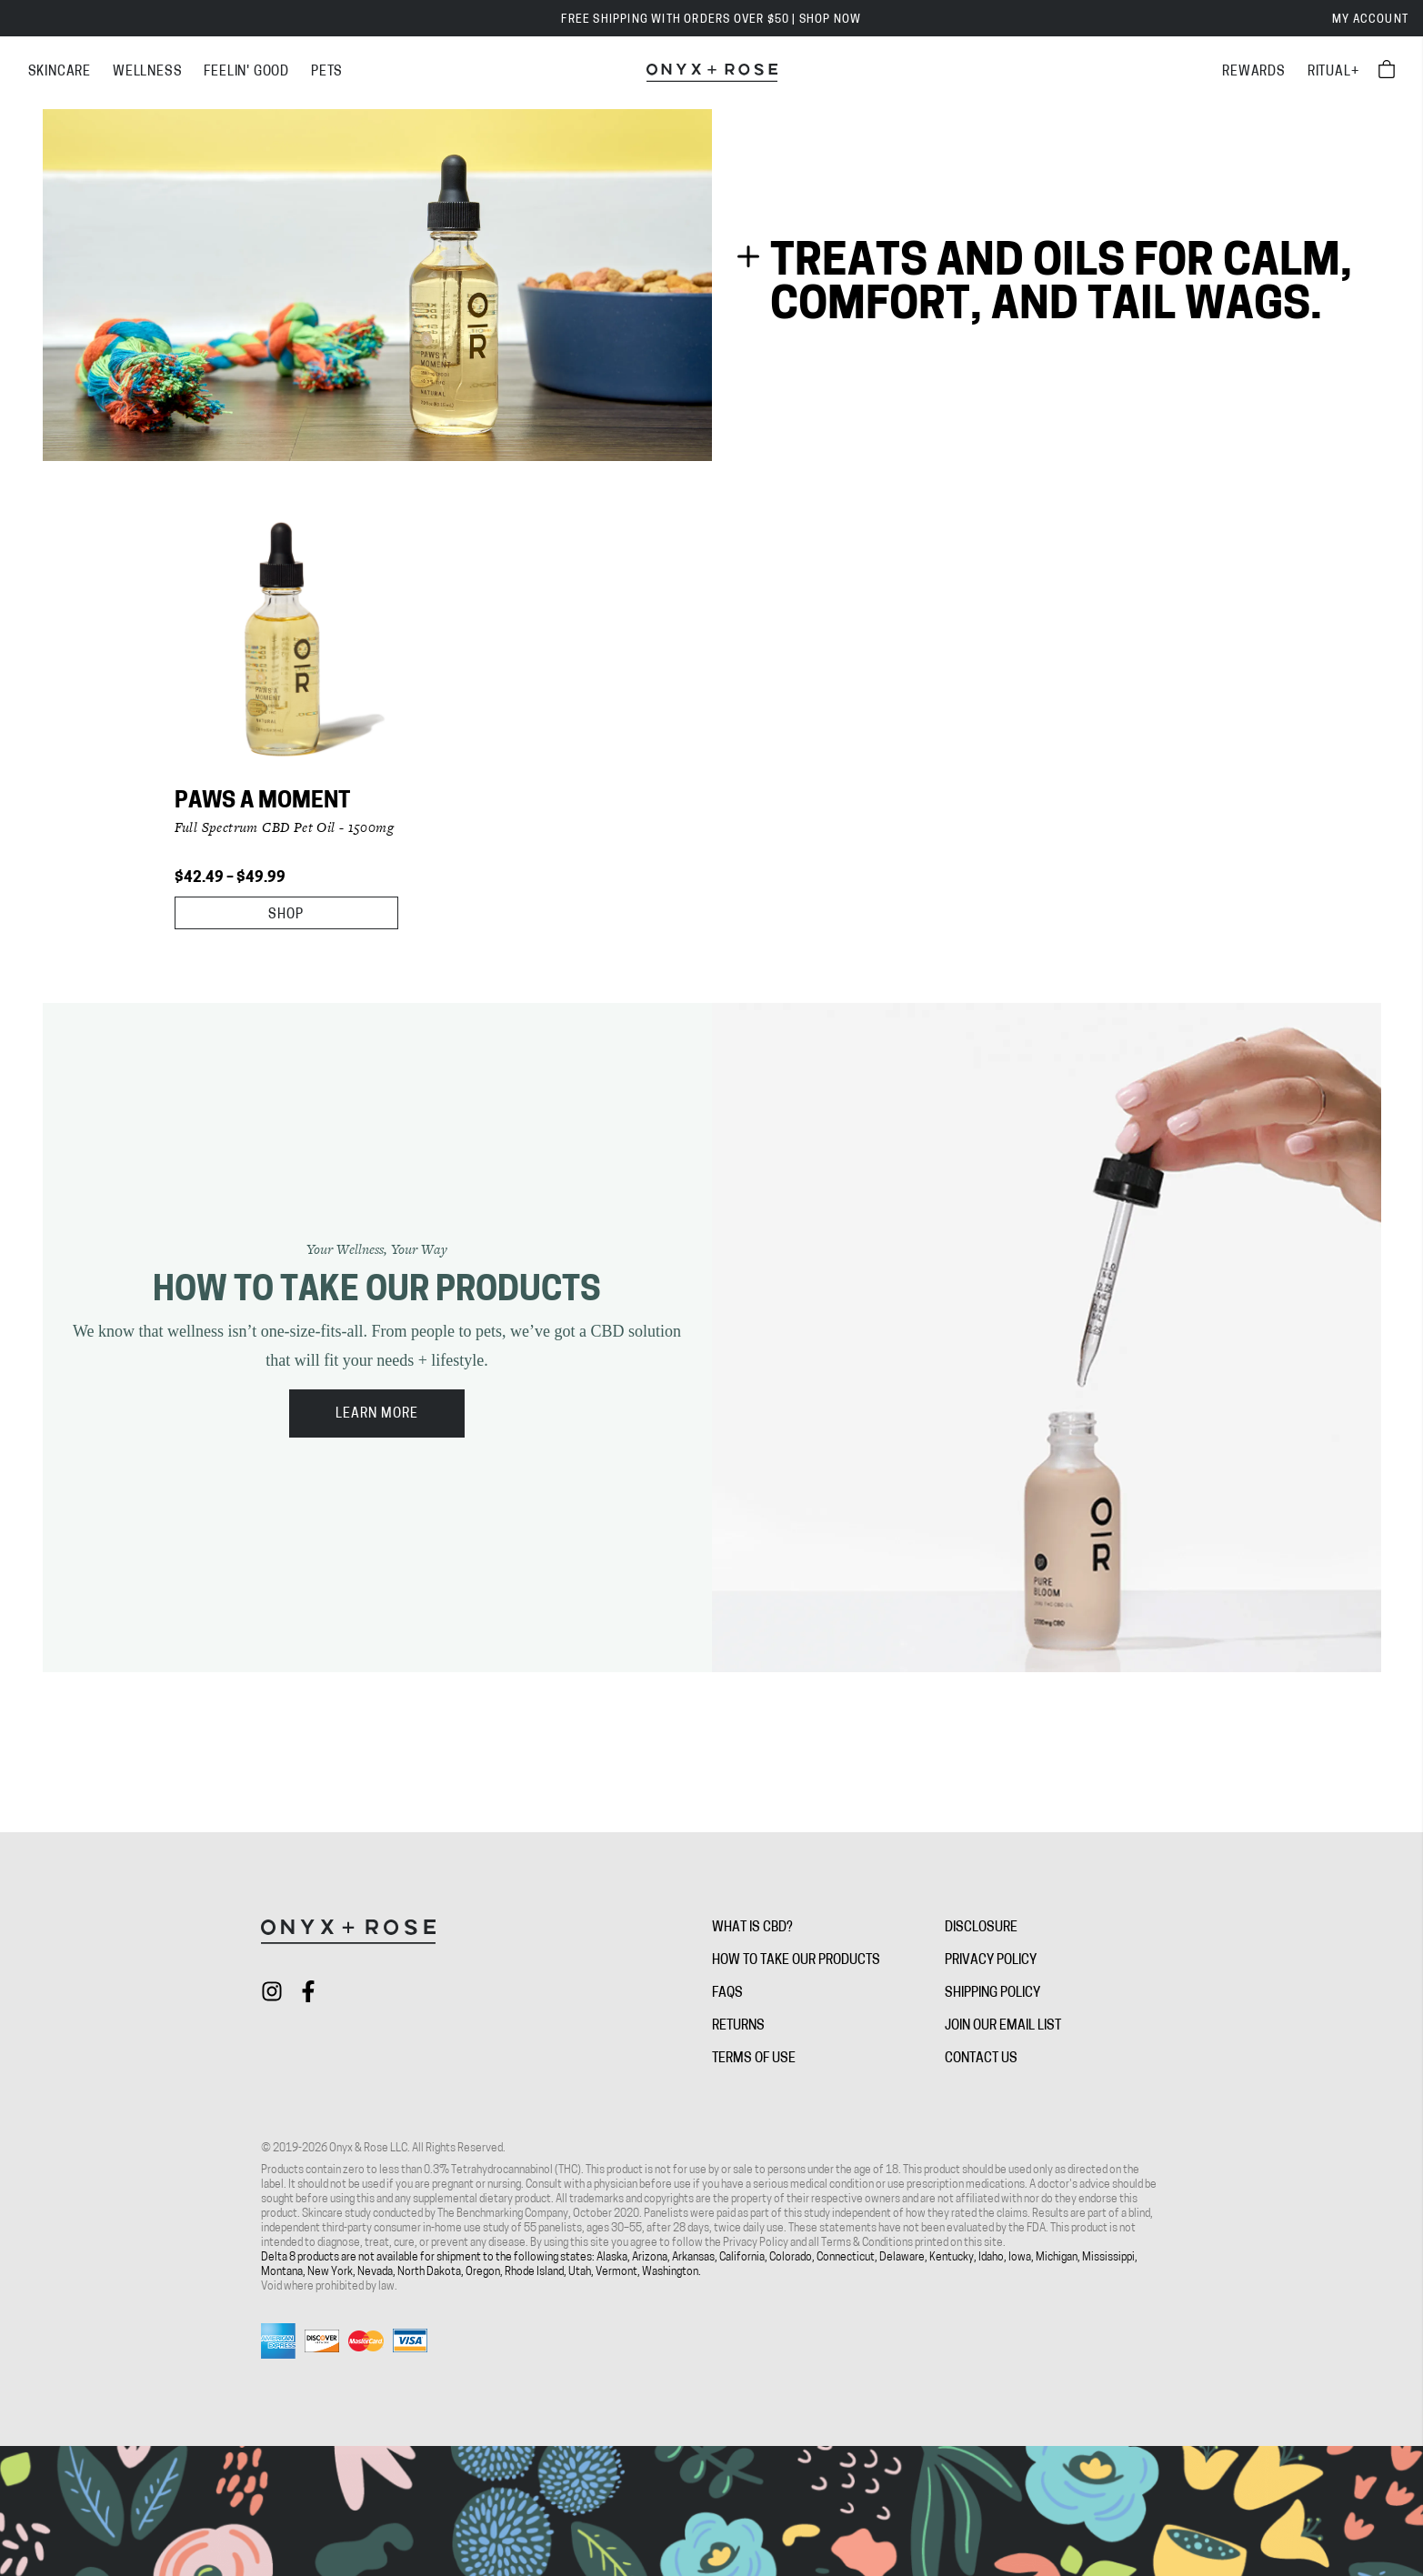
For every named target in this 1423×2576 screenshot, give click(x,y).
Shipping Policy (992, 1993)
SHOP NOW (830, 20)
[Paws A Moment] (286, 646)
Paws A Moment (262, 802)
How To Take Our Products (796, 1961)
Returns (738, 2026)
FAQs (727, 1993)
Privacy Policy (991, 1961)
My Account (1370, 20)
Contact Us (981, 2059)
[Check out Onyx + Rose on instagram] (272, 1991)
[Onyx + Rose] (711, 72)
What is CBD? (752, 1928)
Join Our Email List (1003, 2026)
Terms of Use (754, 2059)
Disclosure (981, 1928)
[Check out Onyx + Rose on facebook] (308, 1991)
